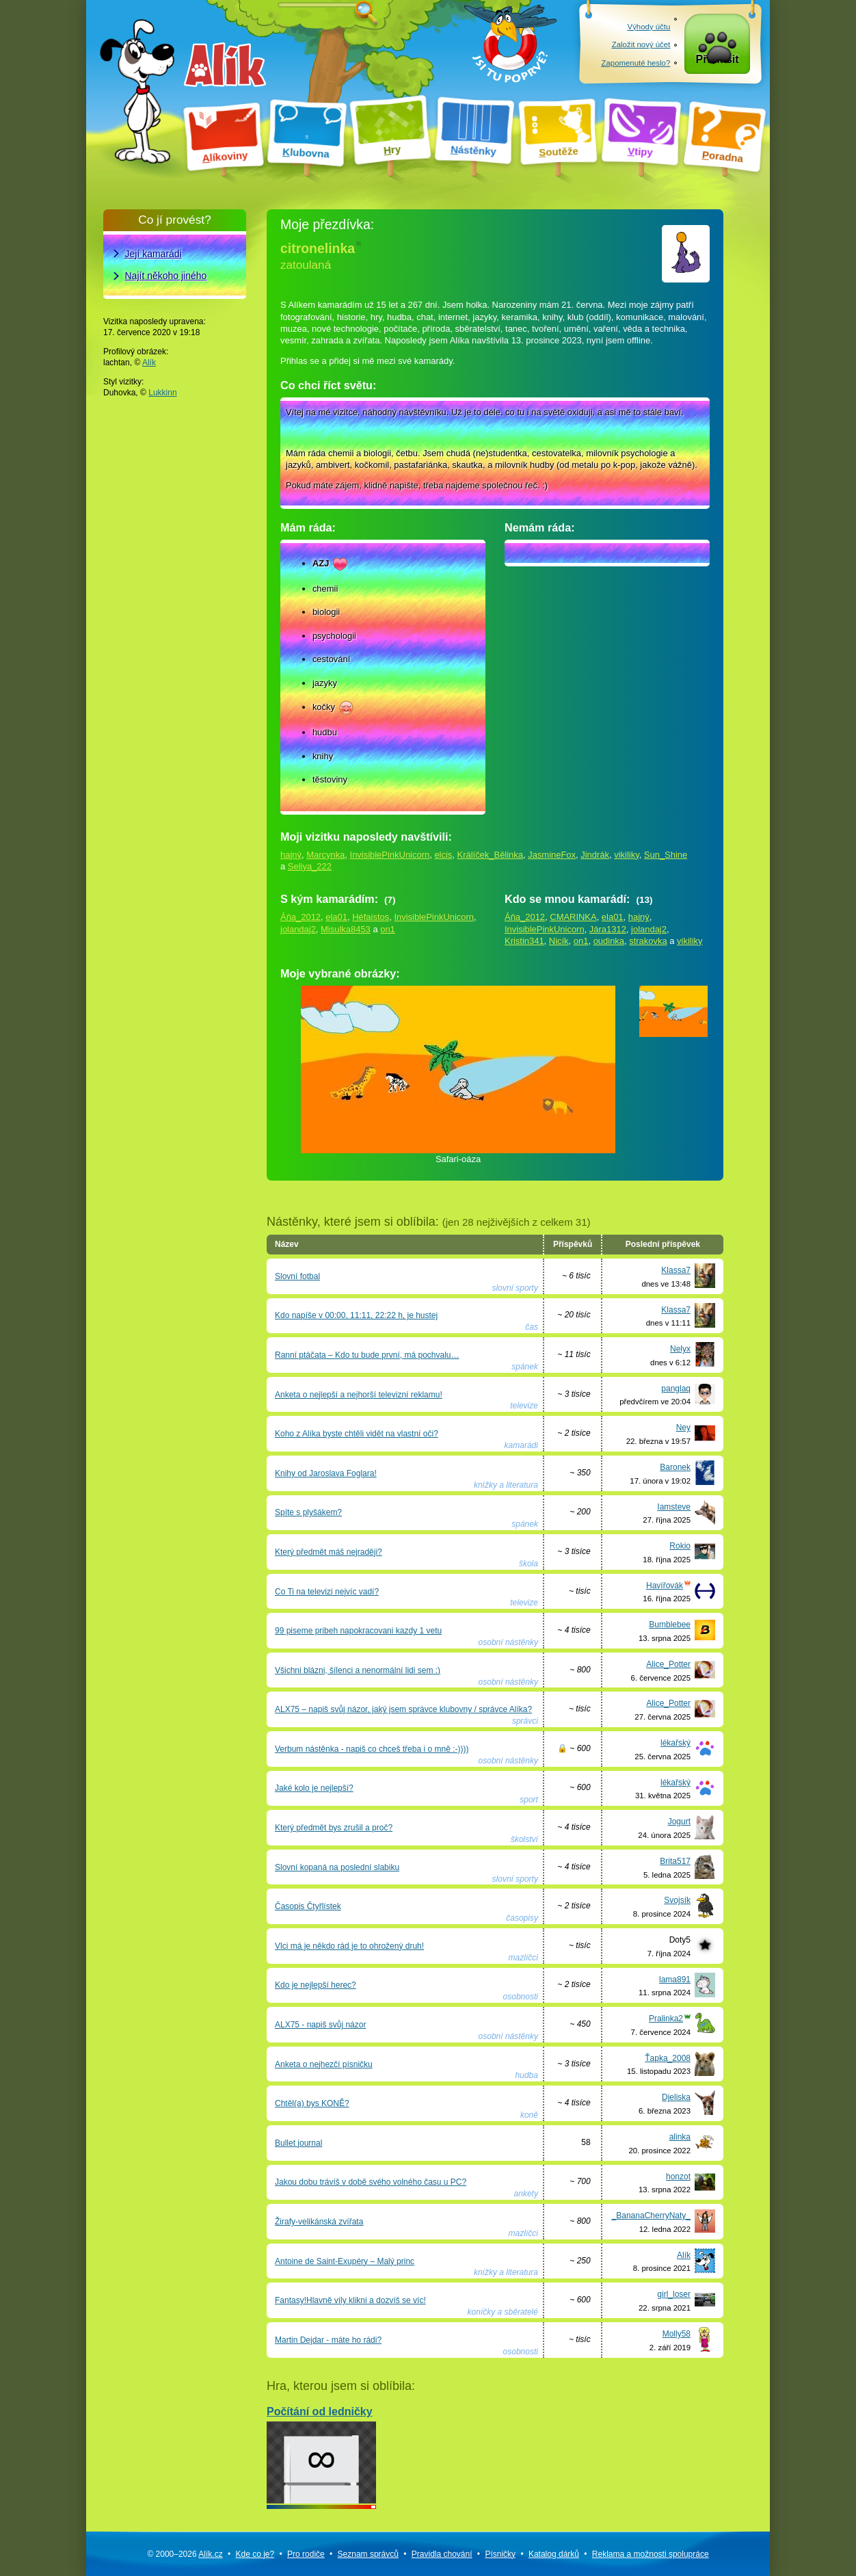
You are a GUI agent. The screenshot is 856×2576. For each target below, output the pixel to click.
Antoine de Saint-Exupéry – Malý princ (344, 2261)
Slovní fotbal (297, 1276)
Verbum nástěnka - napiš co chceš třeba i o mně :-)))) (371, 1749)
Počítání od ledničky (321, 2454)
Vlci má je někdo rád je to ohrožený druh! (349, 1946)
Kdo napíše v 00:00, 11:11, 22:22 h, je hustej (356, 1315)
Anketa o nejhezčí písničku (324, 2064)
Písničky (500, 2554)
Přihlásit (717, 62)
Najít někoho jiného (166, 275)
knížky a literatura (506, 1485)
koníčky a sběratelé (503, 2312)
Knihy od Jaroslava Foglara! (326, 1473)
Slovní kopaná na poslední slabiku (337, 1867)
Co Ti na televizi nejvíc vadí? (327, 1591)
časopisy (522, 1918)
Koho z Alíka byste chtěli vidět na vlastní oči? (356, 1433)
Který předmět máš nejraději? (328, 1552)
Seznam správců (368, 2554)
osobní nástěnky (508, 1642)
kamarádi (521, 1445)
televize (524, 1405)
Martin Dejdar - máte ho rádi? (328, 2340)
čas (531, 1327)
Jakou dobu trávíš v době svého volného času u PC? (370, 2182)
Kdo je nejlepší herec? (315, 1985)
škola (528, 1563)
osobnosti (520, 1996)
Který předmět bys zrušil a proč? (333, 1827)
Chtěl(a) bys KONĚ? (312, 2103)
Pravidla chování (442, 2554)
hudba (527, 2075)
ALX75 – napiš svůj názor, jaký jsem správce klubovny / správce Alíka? (403, 1709)
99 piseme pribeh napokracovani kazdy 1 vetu (358, 1630)
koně (529, 2115)
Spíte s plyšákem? (308, 1512)
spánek (524, 1366)
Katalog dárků (554, 2554)
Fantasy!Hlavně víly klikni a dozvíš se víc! (350, 2300)
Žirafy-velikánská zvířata (319, 2221)
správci (525, 1721)
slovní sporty (515, 1288)
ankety (526, 2193)
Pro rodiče (306, 2554)
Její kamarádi (153, 253)
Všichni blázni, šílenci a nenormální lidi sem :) (357, 1670)
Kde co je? (254, 2554)
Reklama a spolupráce (650, 2554)
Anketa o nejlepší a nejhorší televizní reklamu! (358, 1394)
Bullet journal (298, 2143)
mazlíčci (523, 1957)
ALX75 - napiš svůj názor (320, 2024)
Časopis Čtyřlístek (308, 1906)
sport (529, 1799)
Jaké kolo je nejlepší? (314, 1788)
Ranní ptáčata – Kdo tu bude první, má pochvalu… (367, 1355)
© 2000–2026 (184, 2554)
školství (524, 1839)
